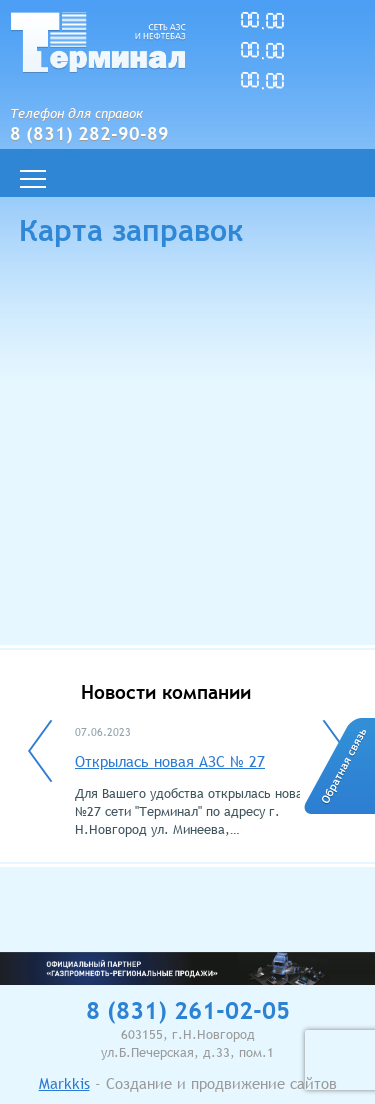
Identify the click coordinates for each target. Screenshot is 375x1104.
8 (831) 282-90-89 (89, 133)
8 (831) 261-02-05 (188, 1010)
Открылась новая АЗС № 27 (170, 761)
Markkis (64, 1083)
